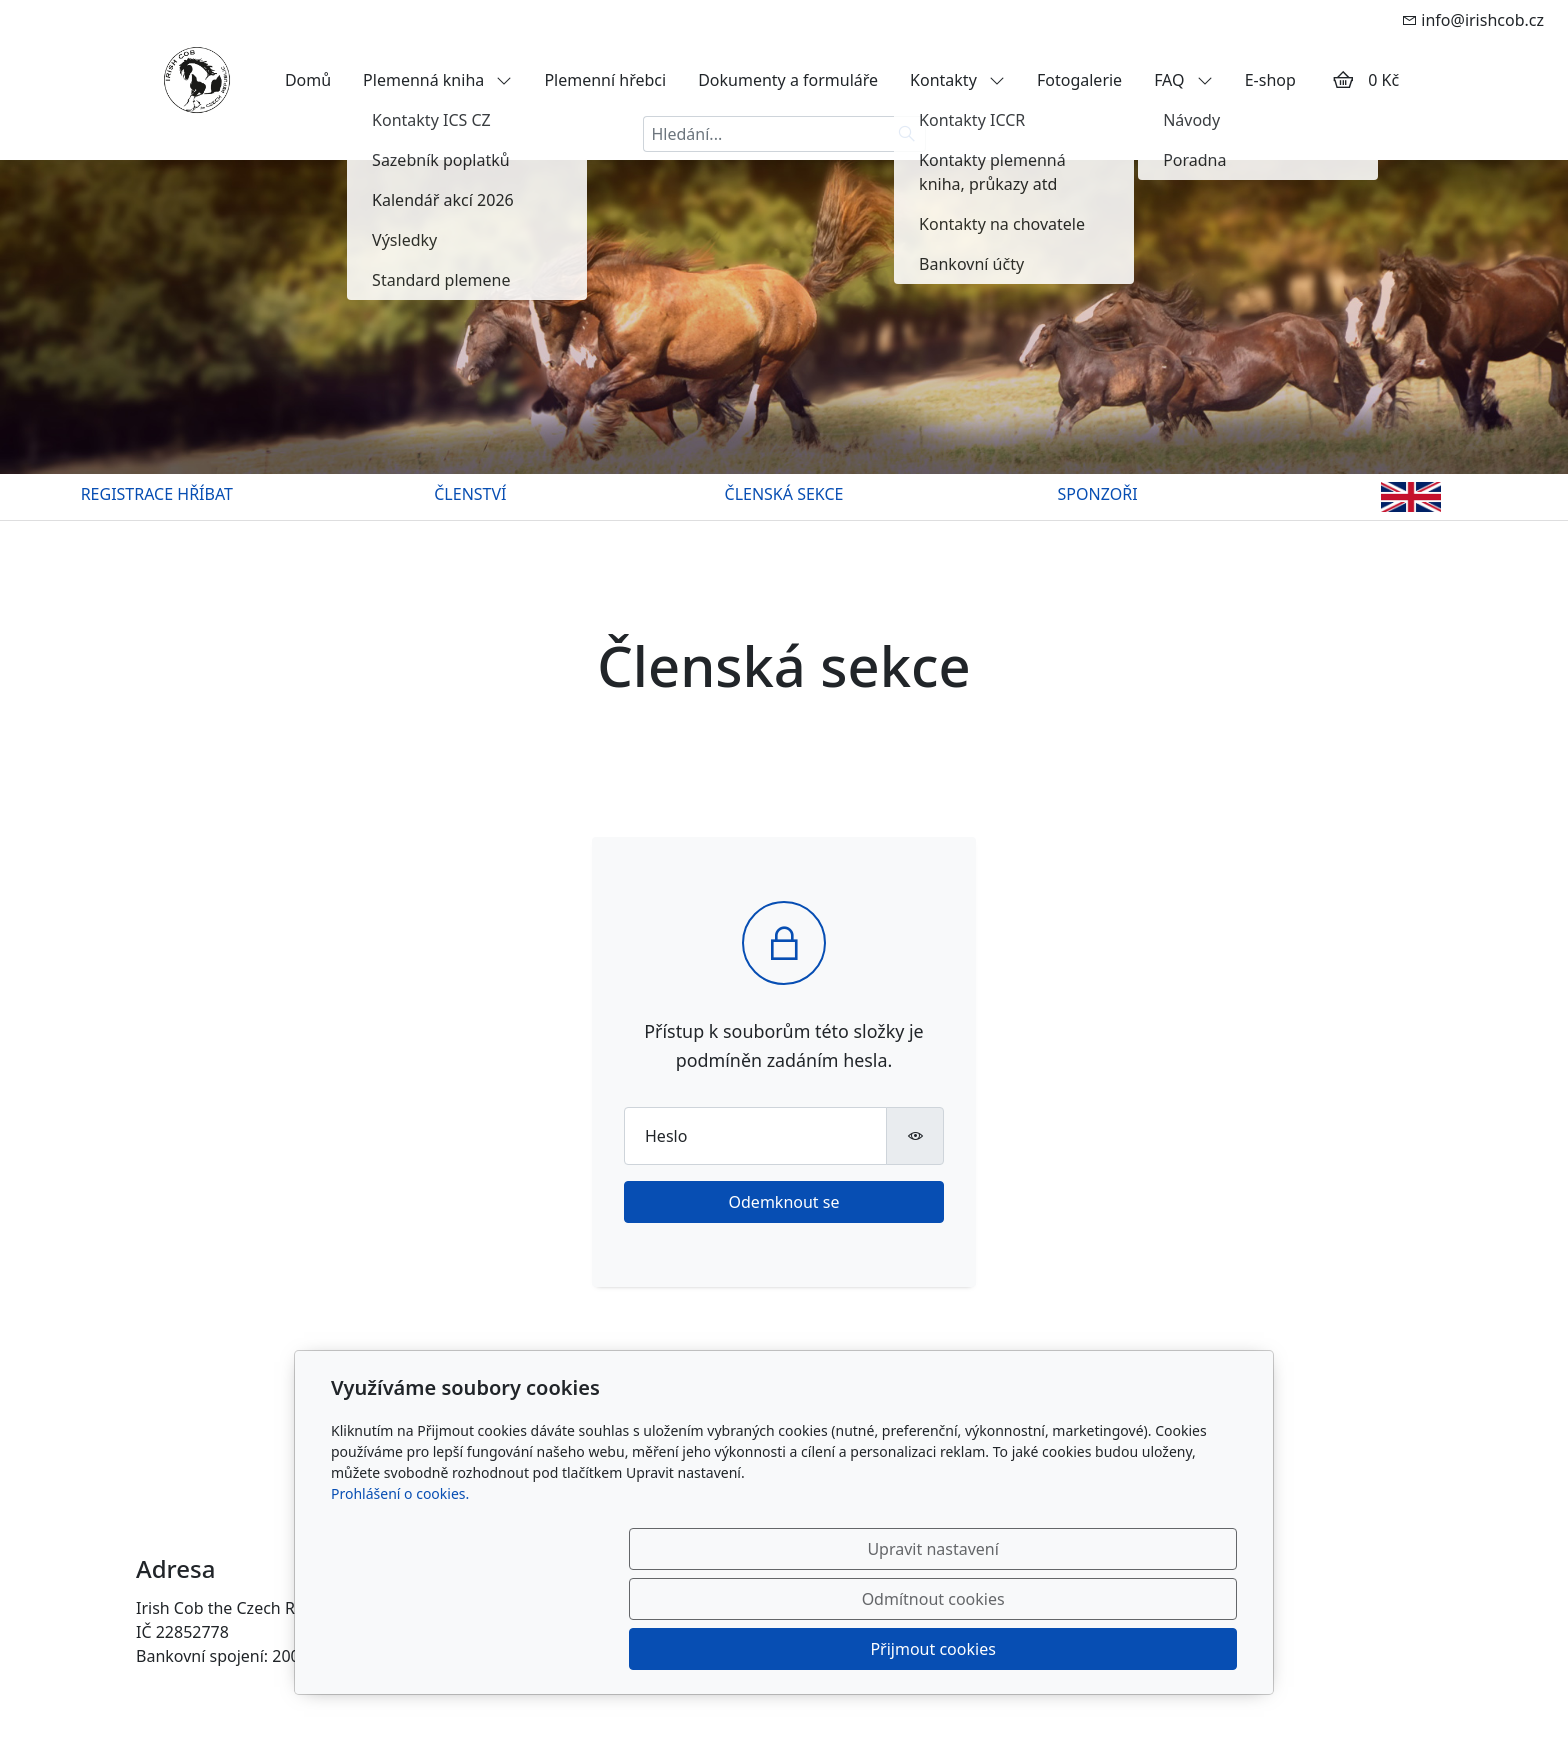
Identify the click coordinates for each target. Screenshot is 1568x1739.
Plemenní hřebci (605, 80)
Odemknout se (784, 1202)
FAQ (1183, 80)
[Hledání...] (766, 134)
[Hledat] (907, 134)
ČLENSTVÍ (470, 494)
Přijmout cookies (1140, 1649)
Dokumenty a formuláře (788, 80)
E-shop (1270, 80)
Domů (308, 80)
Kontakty (957, 80)
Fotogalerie (1079, 80)
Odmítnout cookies (941, 1649)
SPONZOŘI (1098, 494)
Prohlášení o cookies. (400, 1593)
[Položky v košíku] (1343, 80)
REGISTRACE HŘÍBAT (157, 494)
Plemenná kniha (437, 80)
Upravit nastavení (740, 1649)
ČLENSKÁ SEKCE (784, 494)
